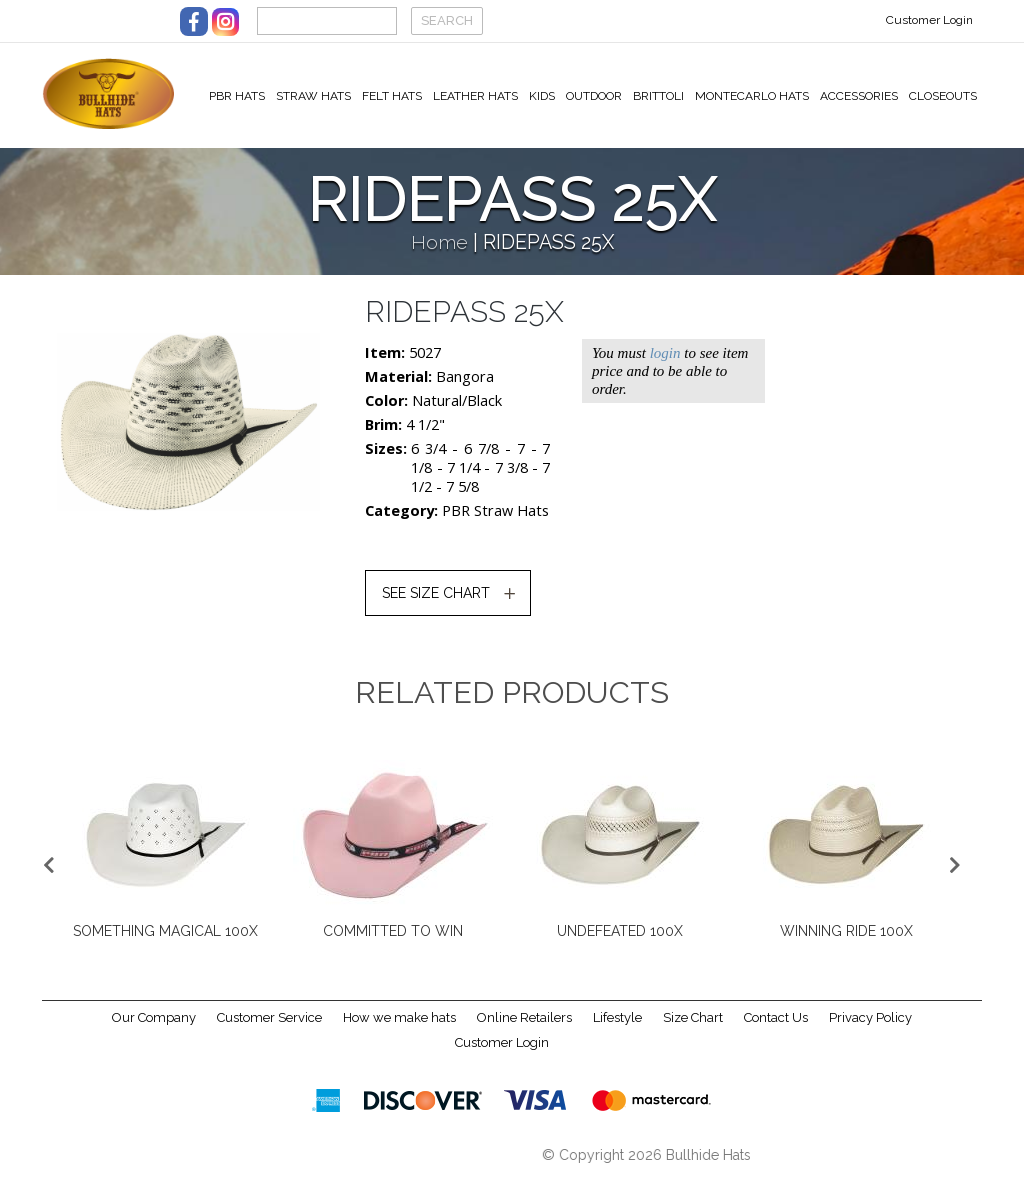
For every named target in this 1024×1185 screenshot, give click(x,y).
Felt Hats (392, 96)
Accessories (859, 96)
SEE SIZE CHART (436, 601)
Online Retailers (524, 1025)
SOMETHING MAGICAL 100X (165, 939)
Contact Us (776, 1025)
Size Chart (693, 1025)
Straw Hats (313, 96)
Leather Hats (475, 96)
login (665, 361)
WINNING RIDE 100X (846, 939)
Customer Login (929, 20)
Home (439, 250)
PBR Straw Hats (495, 518)
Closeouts (943, 96)
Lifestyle (617, 1025)
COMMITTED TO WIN (393, 939)
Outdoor (594, 96)
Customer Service (269, 1025)
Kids (542, 96)
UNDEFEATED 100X (620, 939)
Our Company (154, 1025)
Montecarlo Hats (752, 96)
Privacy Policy (870, 1025)
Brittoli (658, 96)
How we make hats (399, 1025)
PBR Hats (237, 96)
